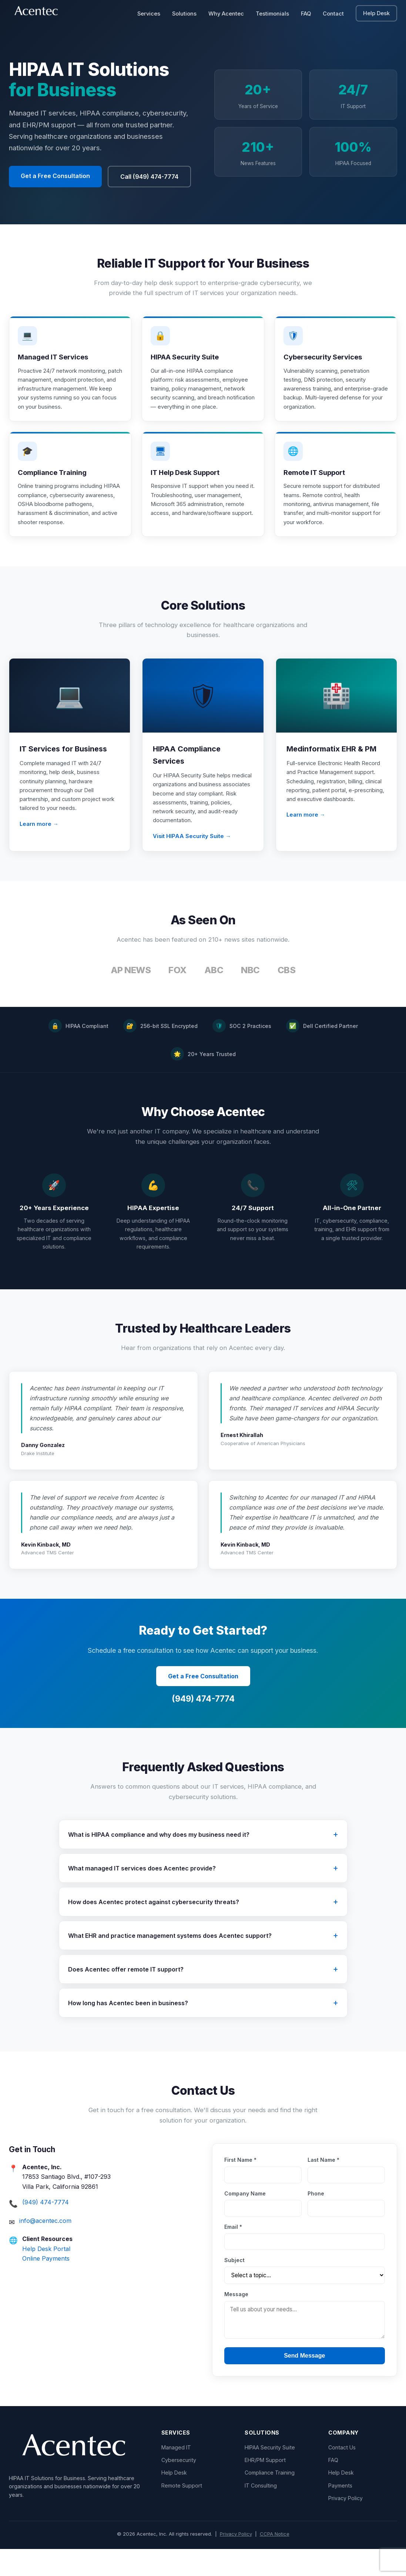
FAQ (306, 13)
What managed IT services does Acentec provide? (142, 1895)
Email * (233, 2253)
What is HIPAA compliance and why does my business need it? (158, 1861)
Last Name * (323, 2187)
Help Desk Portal (46, 2275)
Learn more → (39, 850)
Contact (333, 13)
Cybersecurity (178, 2486)
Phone (316, 2220)
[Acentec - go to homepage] (38, 13)
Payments (340, 2512)
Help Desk (380, 13)
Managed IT (176, 2474)
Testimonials (272, 13)
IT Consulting (261, 2512)
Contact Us (342, 2474)
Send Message (304, 2382)
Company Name (245, 2220)
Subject (234, 2287)
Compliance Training (270, 2499)
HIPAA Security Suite (270, 2474)
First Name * (240, 2187)
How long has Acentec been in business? (128, 2029)
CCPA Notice (274, 2560)
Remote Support (181, 2512)
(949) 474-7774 (203, 1726)
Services (148, 13)
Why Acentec (226, 13)
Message (236, 2321)
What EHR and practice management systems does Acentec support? (170, 1962)
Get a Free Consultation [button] (55, 176)
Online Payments (46, 2285)
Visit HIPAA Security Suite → (192, 863)
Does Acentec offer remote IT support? (126, 1996)
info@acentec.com (45, 2247)
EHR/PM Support (265, 2486)
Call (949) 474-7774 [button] (149, 176)
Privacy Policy (345, 2525)
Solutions (184, 13)
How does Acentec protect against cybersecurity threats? (153, 1928)
